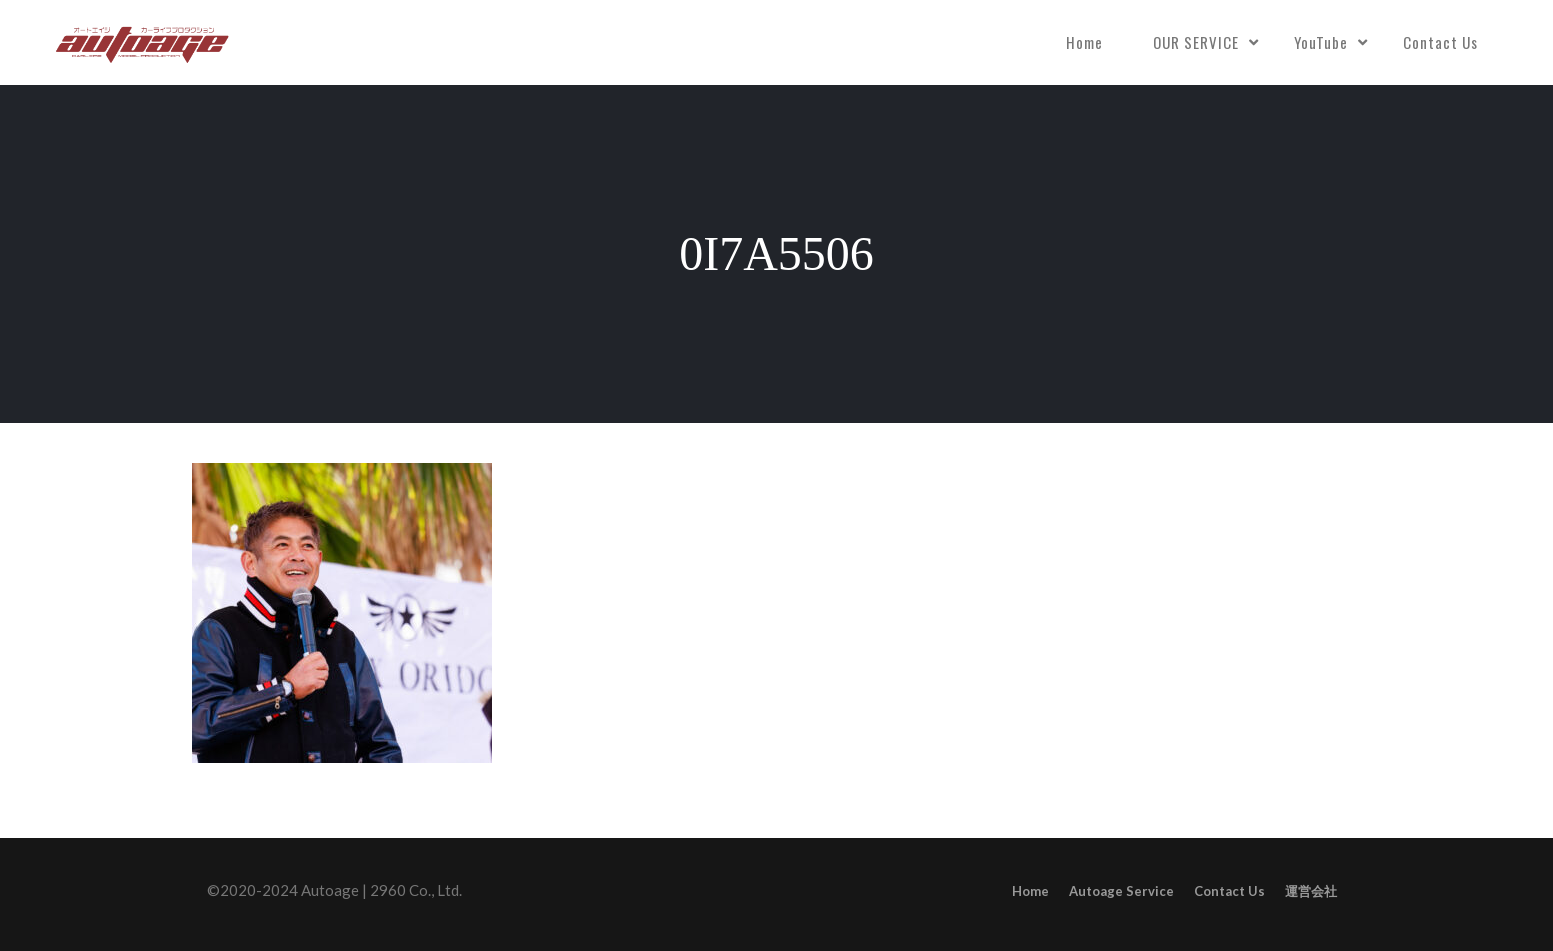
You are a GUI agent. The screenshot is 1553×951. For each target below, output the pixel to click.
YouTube (1321, 42)
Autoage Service (1121, 891)
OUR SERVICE (1196, 42)
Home (1084, 42)
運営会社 (1311, 891)
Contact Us (1440, 42)
